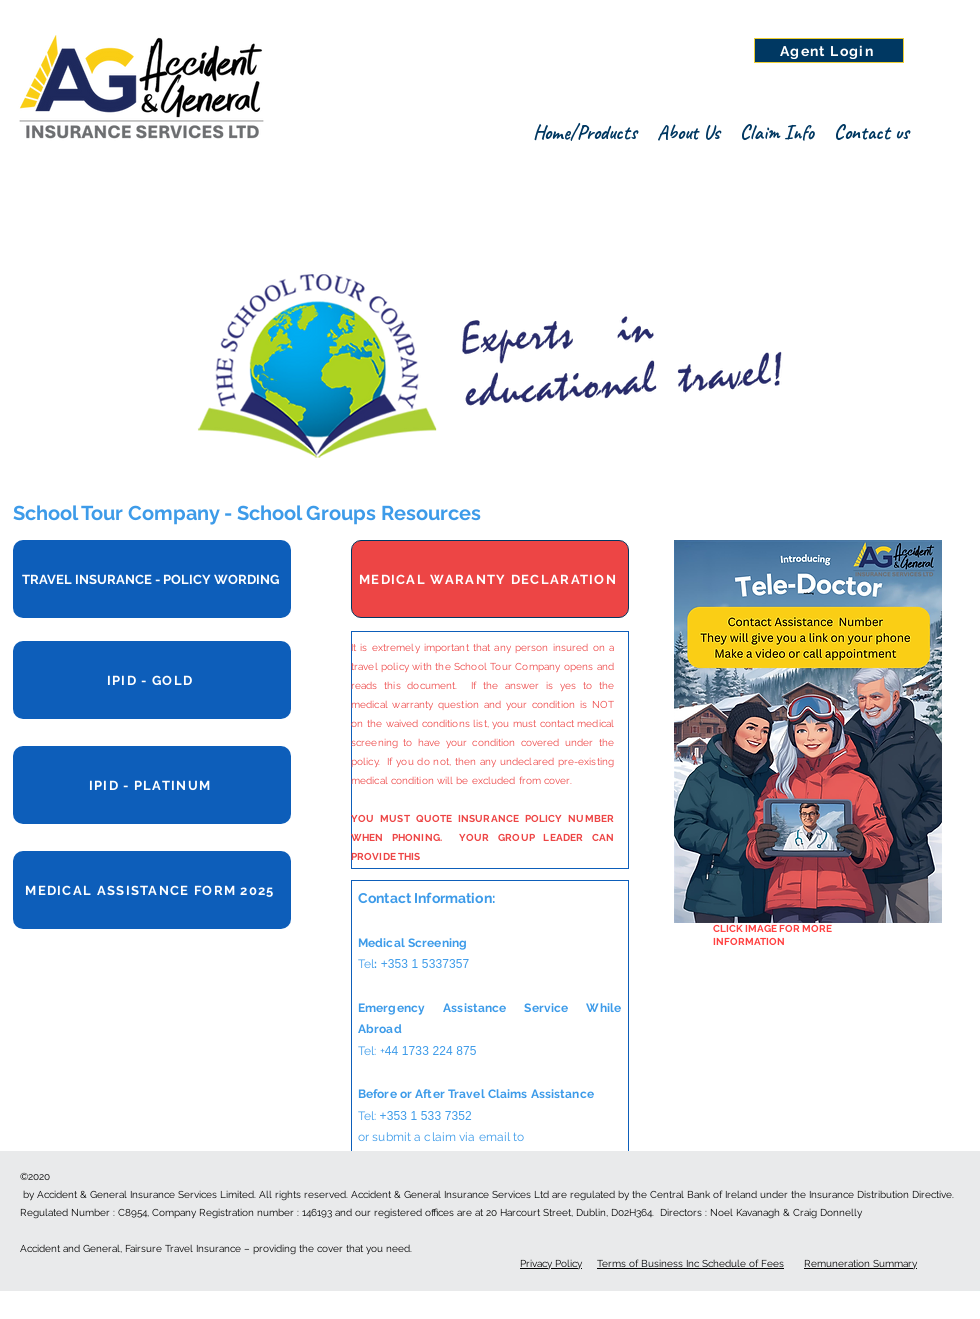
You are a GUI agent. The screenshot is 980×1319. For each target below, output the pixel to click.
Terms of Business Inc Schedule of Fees (690, 1263)
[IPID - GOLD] (152, 680)
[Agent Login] (829, 50)
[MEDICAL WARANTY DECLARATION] (490, 579)
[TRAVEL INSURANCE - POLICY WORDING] (152, 579)
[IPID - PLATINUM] (152, 785)
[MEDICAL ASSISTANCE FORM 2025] (152, 890)
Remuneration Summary (860, 1263)
